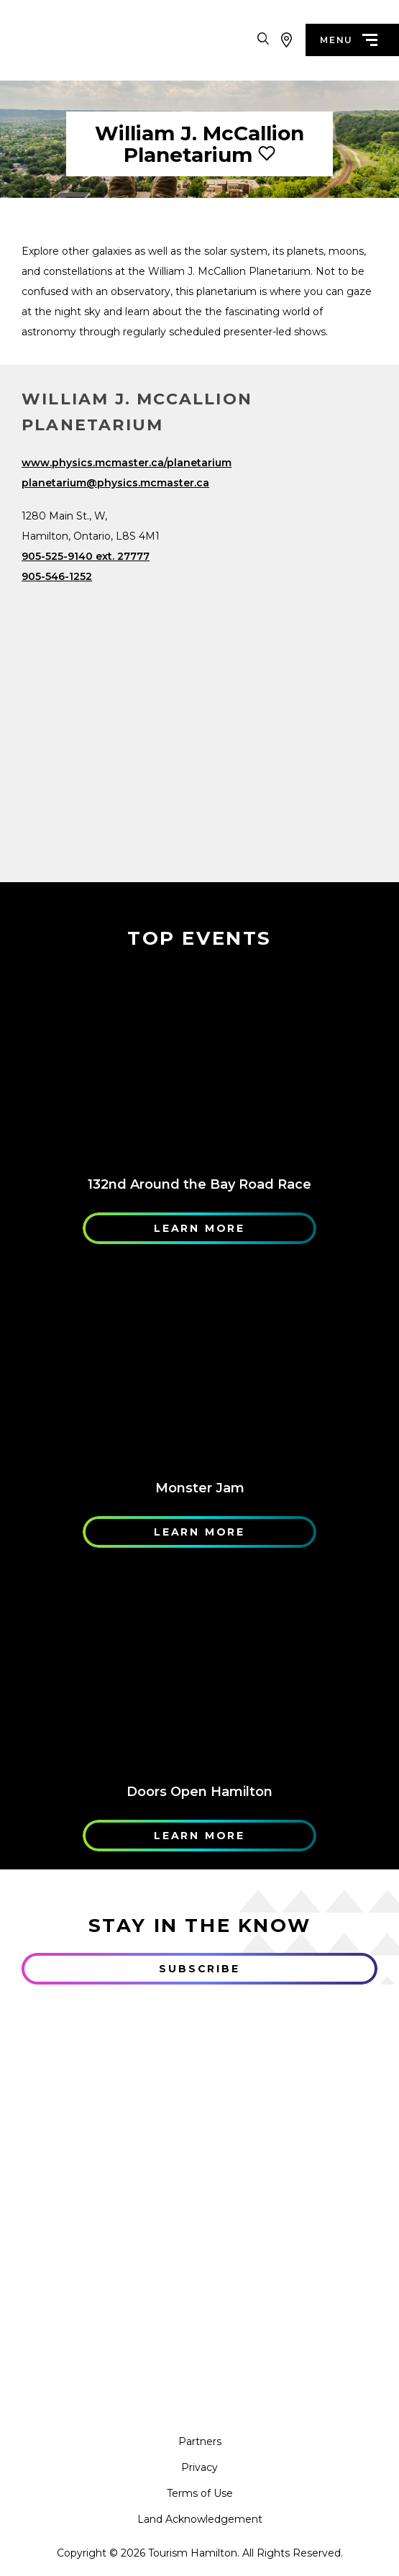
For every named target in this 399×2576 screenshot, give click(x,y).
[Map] (199, 712)
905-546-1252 (57, 576)
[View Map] (286, 40)
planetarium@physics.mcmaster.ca (115, 482)
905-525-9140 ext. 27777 (86, 556)
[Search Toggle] (263, 40)
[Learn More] (199, 1066)
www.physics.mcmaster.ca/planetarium (126, 462)
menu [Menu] (348, 40)
